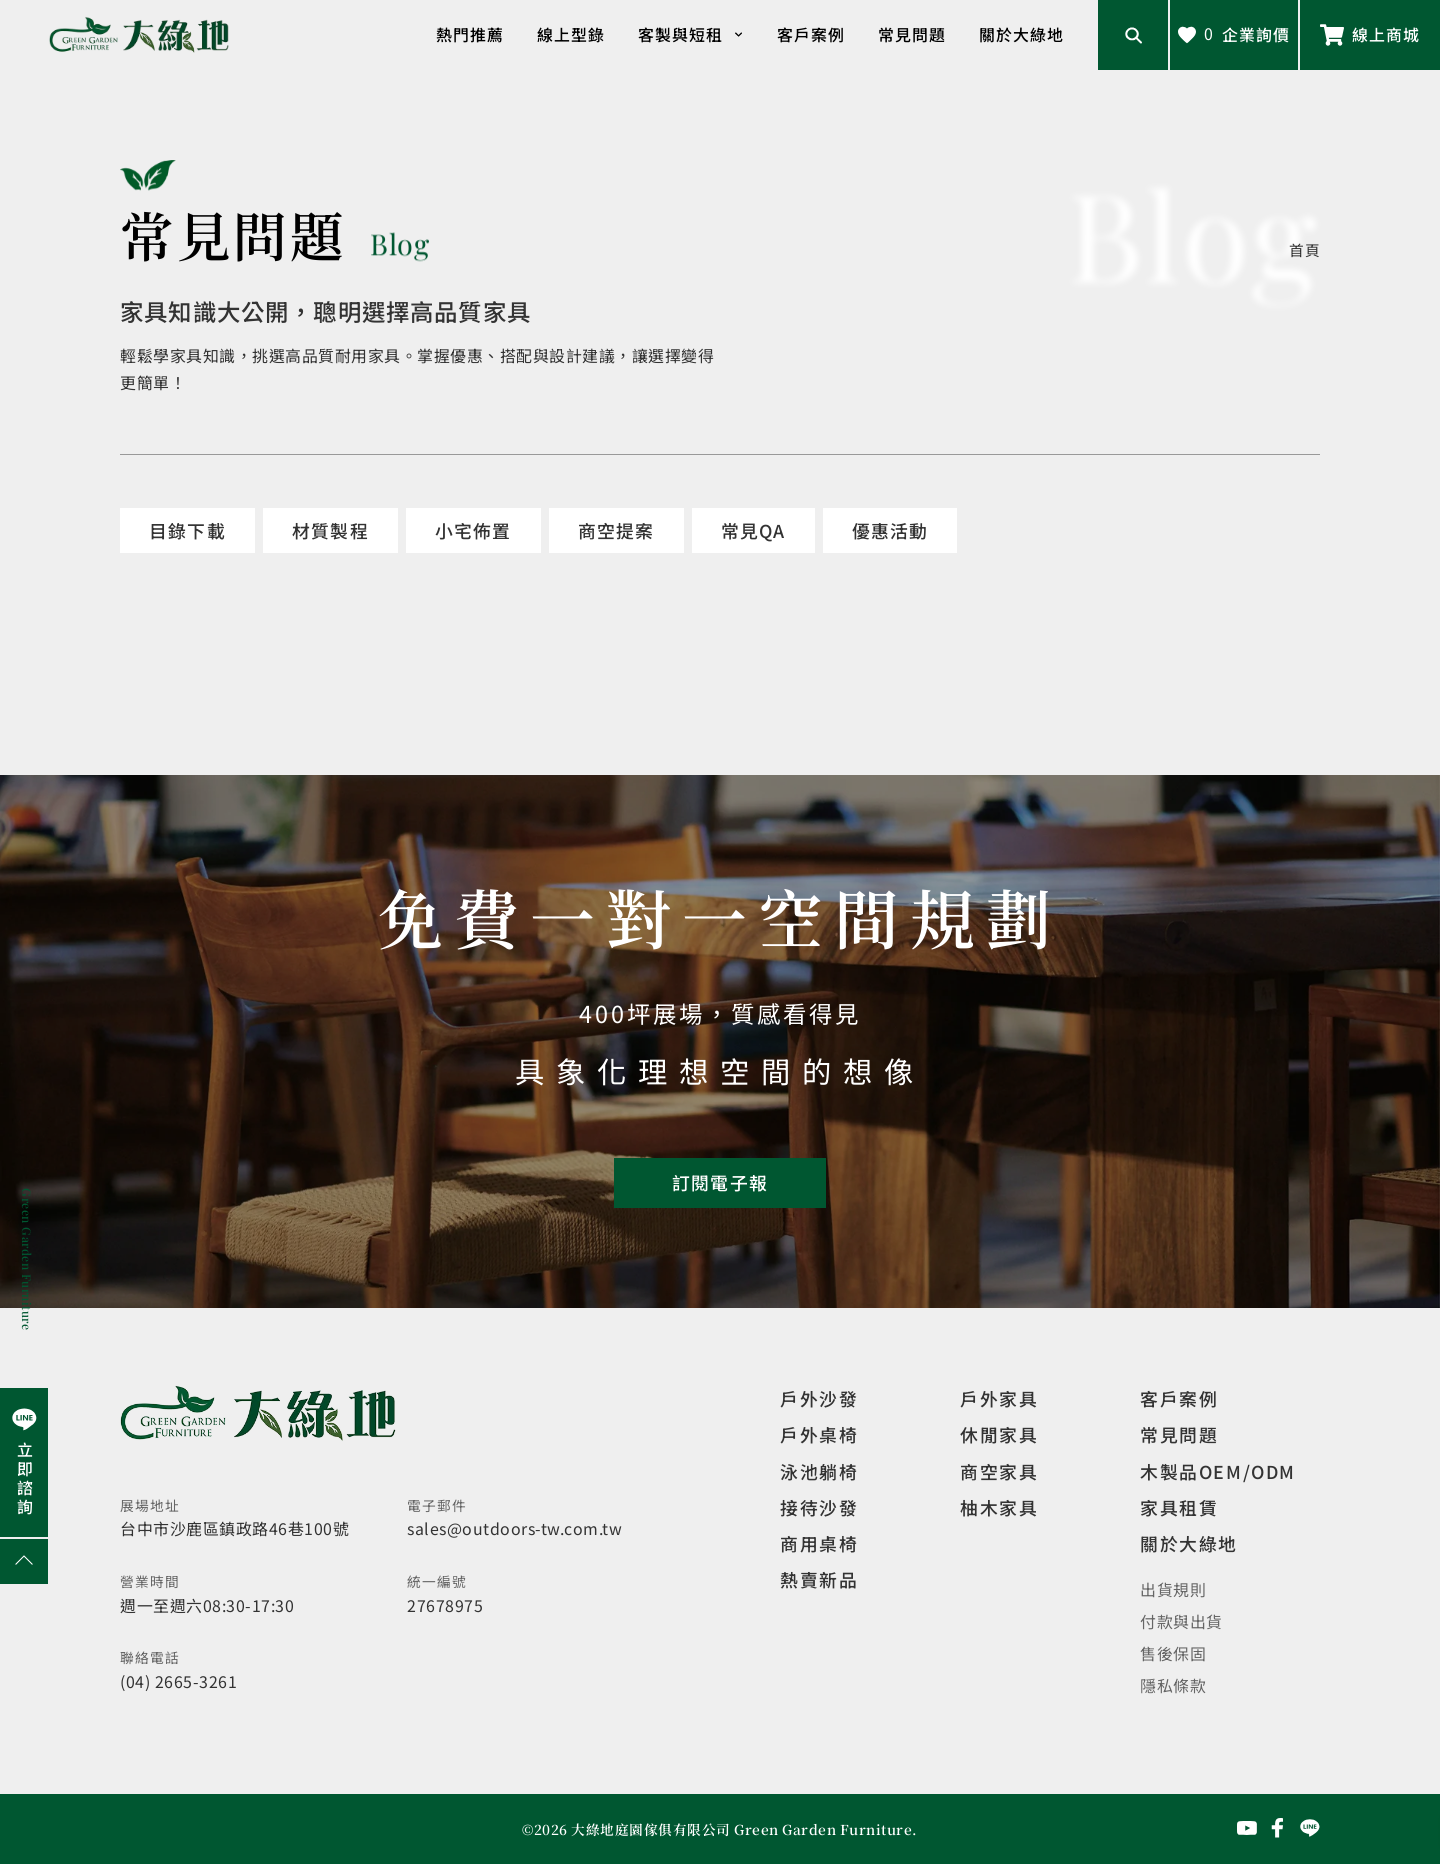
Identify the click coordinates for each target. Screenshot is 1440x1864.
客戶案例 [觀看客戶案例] (1179, 1398)
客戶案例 (811, 34)
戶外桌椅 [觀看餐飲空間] (819, 1434)
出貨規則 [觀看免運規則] (1173, 1589)
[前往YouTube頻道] (1247, 1828)
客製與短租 (691, 34)
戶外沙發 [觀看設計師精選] (819, 1398)
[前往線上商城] (1370, 35)
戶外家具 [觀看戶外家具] (999, 1398)
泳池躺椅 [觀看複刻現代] (819, 1471)
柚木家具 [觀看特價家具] (999, 1507)
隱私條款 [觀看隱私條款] (1173, 1685)
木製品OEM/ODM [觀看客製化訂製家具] (1218, 1471)
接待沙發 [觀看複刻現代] (819, 1507)
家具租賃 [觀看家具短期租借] (1179, 1507)
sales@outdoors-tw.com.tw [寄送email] (514, 1528)
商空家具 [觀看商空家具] (999, 1471)
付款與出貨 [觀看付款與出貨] (1181, 1621)
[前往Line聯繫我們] (1310, 1828)
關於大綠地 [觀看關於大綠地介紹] (1189, 1543)
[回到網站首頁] (139, 35)
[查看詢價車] (1234, 35)
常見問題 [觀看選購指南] (1179, 1434)
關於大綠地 (1021, 34)
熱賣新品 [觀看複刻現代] (819, 1579)
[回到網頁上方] (24, 1562)
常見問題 (912, 34)
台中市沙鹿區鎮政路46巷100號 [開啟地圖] (234, 1528)
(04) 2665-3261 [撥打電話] (178, 1681)
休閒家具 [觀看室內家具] (999, 1434)
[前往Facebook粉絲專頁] (1278, 1828)
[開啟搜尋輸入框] (1133, 35)
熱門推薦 (470, 34)
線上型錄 (571, 34)
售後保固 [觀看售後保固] (1173, 1653)
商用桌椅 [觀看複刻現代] (819, 1543)
